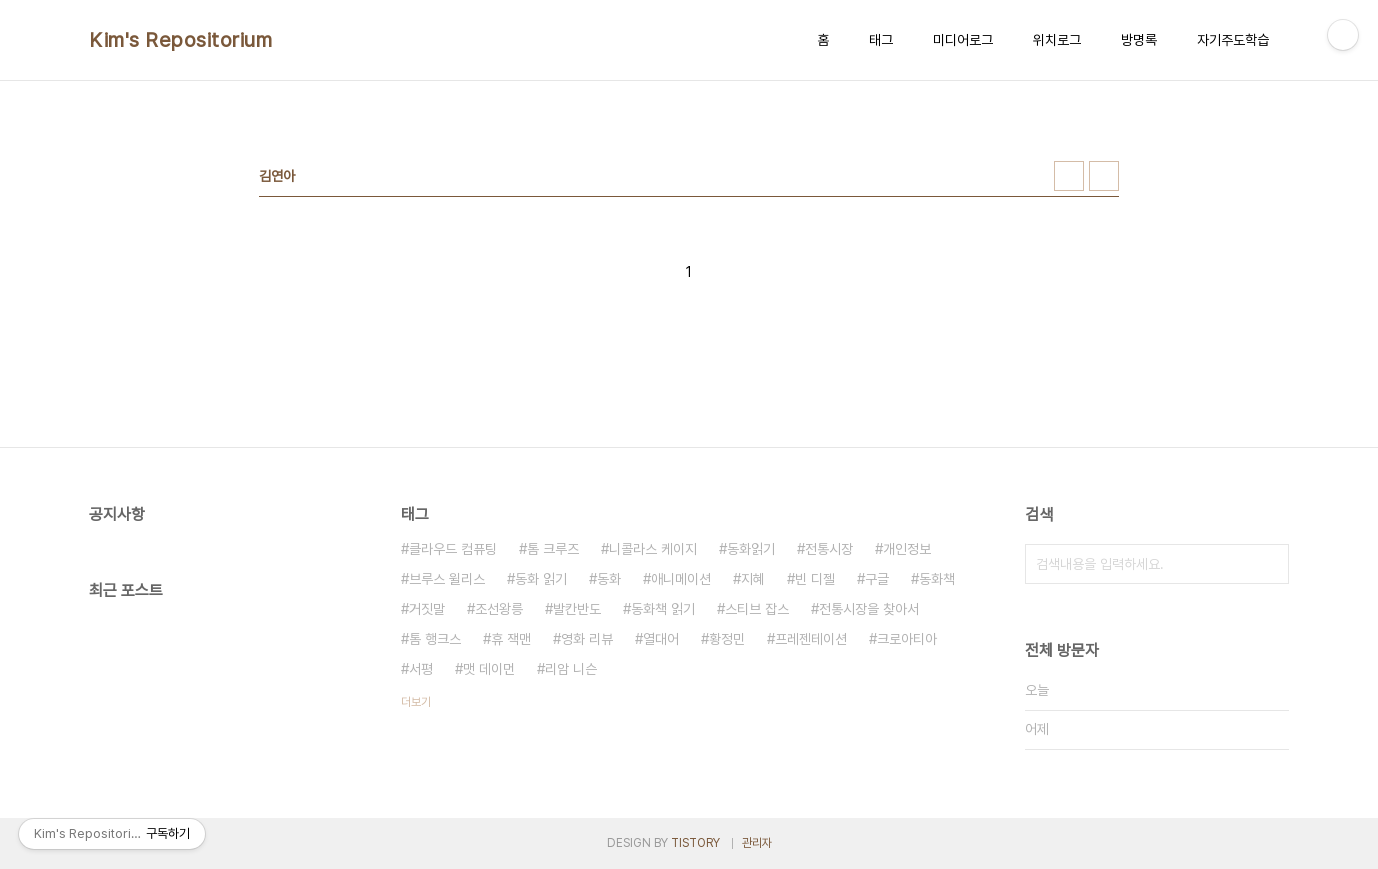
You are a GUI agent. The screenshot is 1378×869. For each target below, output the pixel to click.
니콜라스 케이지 (653, 549)
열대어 (661, 639)
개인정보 (907, 549)
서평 (421, 669)
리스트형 (1104, 176)
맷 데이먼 (489, 669)
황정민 (727, 639)
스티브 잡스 (757, 609)
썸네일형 (1069, 176)
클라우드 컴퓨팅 (453, 549)
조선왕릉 (499, 609)
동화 (609, 579)
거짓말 (427, 609)
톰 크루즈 (553, 549)
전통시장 (829, 549)
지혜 (753, 579)
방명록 (1139, 40)
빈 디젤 (815, 579)
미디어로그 (963, 40)
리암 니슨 (571, 669)
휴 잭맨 (511, 639)
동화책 (937, 579)
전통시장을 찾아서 (869, 609)
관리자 (757, 843)
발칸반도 (577, 609)
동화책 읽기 (663, 609)
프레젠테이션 (811, 639)
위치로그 (1057, 40)
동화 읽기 (541, 579)
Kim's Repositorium (180, 40)
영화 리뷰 (587, 639)
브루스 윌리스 (447, 579)
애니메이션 (681, 579)
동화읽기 (751, 549)
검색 (1269, 564)
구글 (877, 579)
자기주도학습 (1233, 40)
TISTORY (695, 843)
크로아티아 (907, 639)
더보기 (416, 702)
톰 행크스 (435, 639)
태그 (881, 40)
